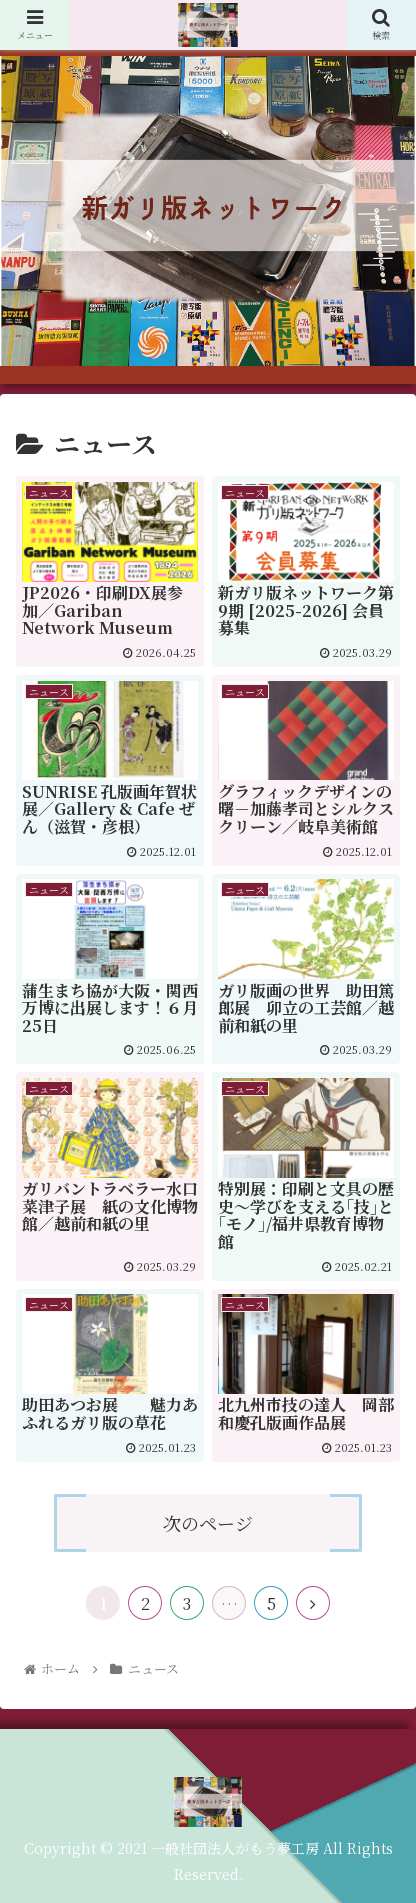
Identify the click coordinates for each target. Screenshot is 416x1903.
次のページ (208, 1523)
